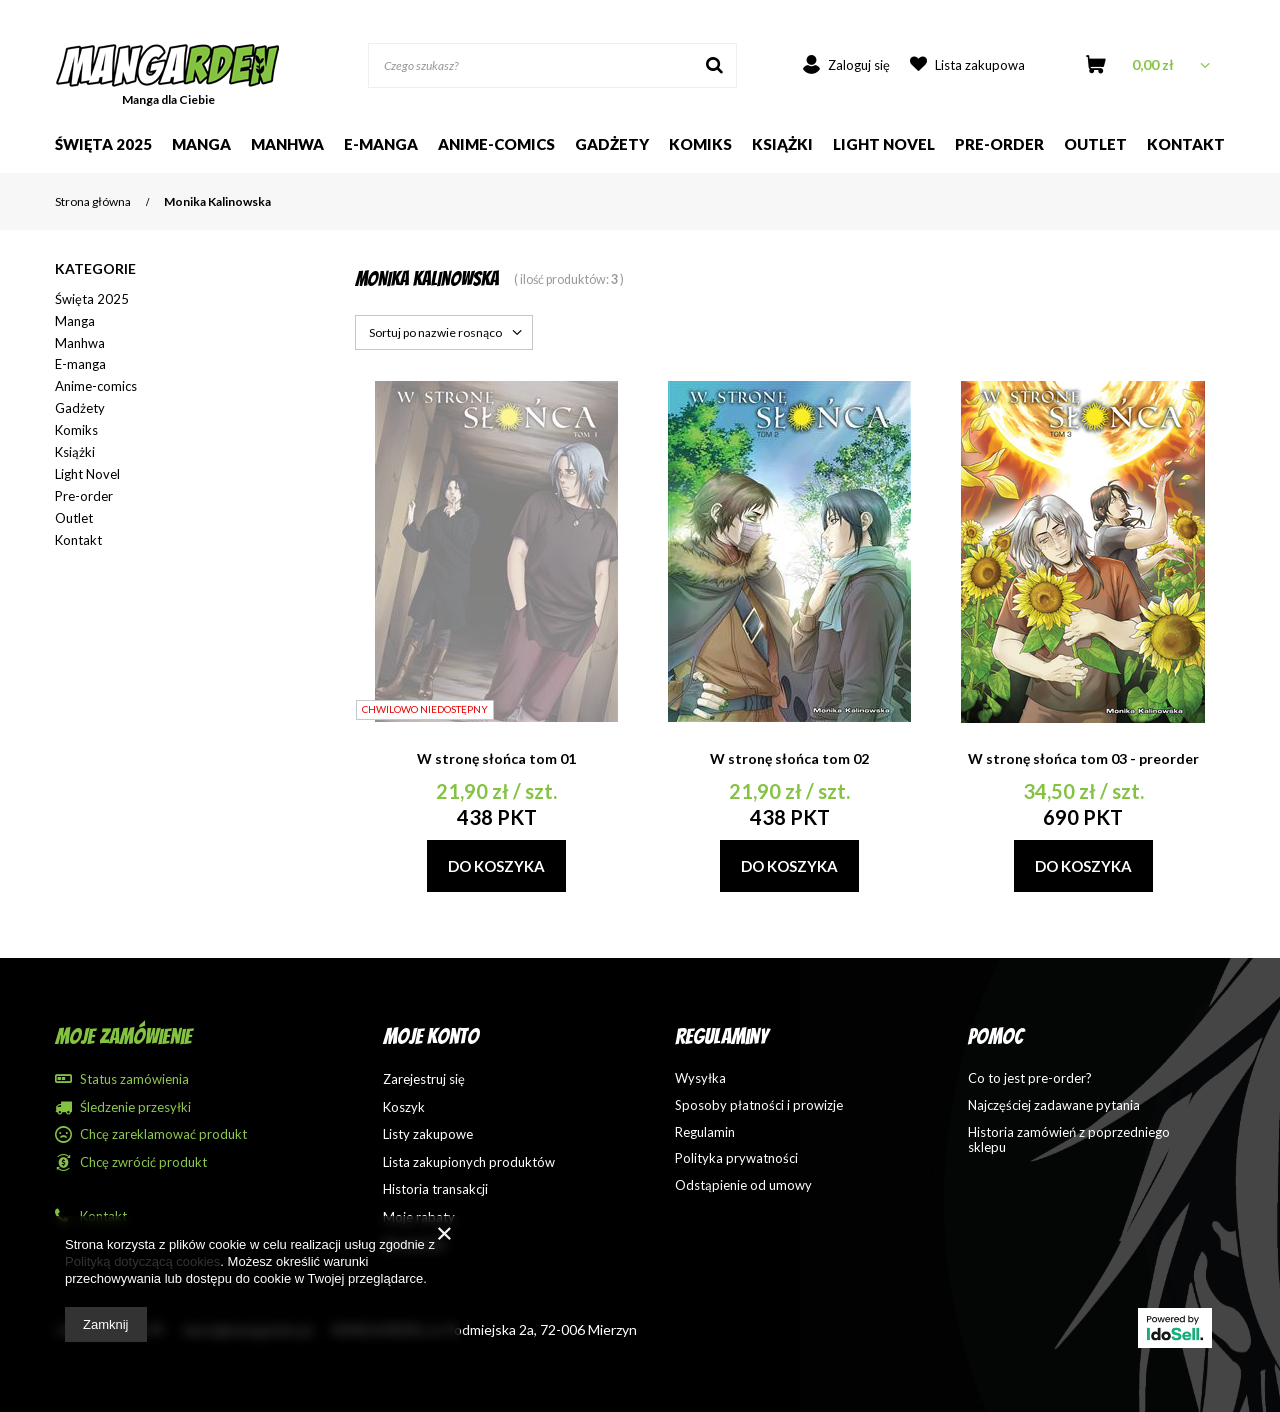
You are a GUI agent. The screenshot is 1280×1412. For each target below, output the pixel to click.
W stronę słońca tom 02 (789, 758)
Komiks (700, 144)
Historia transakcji (435, 1189)
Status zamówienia (134, 1079)
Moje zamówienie (123, 1036)
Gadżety (612, 144)
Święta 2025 (103, 144)
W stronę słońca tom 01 (496, 758)
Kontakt (1186, 144)
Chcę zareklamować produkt (163, 1134)
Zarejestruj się (424, 1079)
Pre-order (999, 144)
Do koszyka (496, 866)
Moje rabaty (419, 1217)
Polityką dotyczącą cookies (142, 1261)
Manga (201, 144)
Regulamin (705, 1132)
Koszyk (404, 1107)
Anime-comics (496, 144)
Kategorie (95, 268)
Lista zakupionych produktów (469, 1162)
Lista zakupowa (980, 65)
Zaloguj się (859, 65)
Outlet (1095, 144)
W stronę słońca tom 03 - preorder (1083, 758)
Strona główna (93, 201)
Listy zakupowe (428, 1134)
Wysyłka (700, 1078)
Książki (782, 144)
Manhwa (287, 144)
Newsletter (415, 1244)
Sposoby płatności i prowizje (759, 1105)
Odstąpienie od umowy (743, 1185)
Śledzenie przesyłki (135, 1107)
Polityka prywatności (736, 1158)
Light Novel (884, 144)
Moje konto (431, 1036)
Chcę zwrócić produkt (143, 1162)
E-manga (80, 364)
